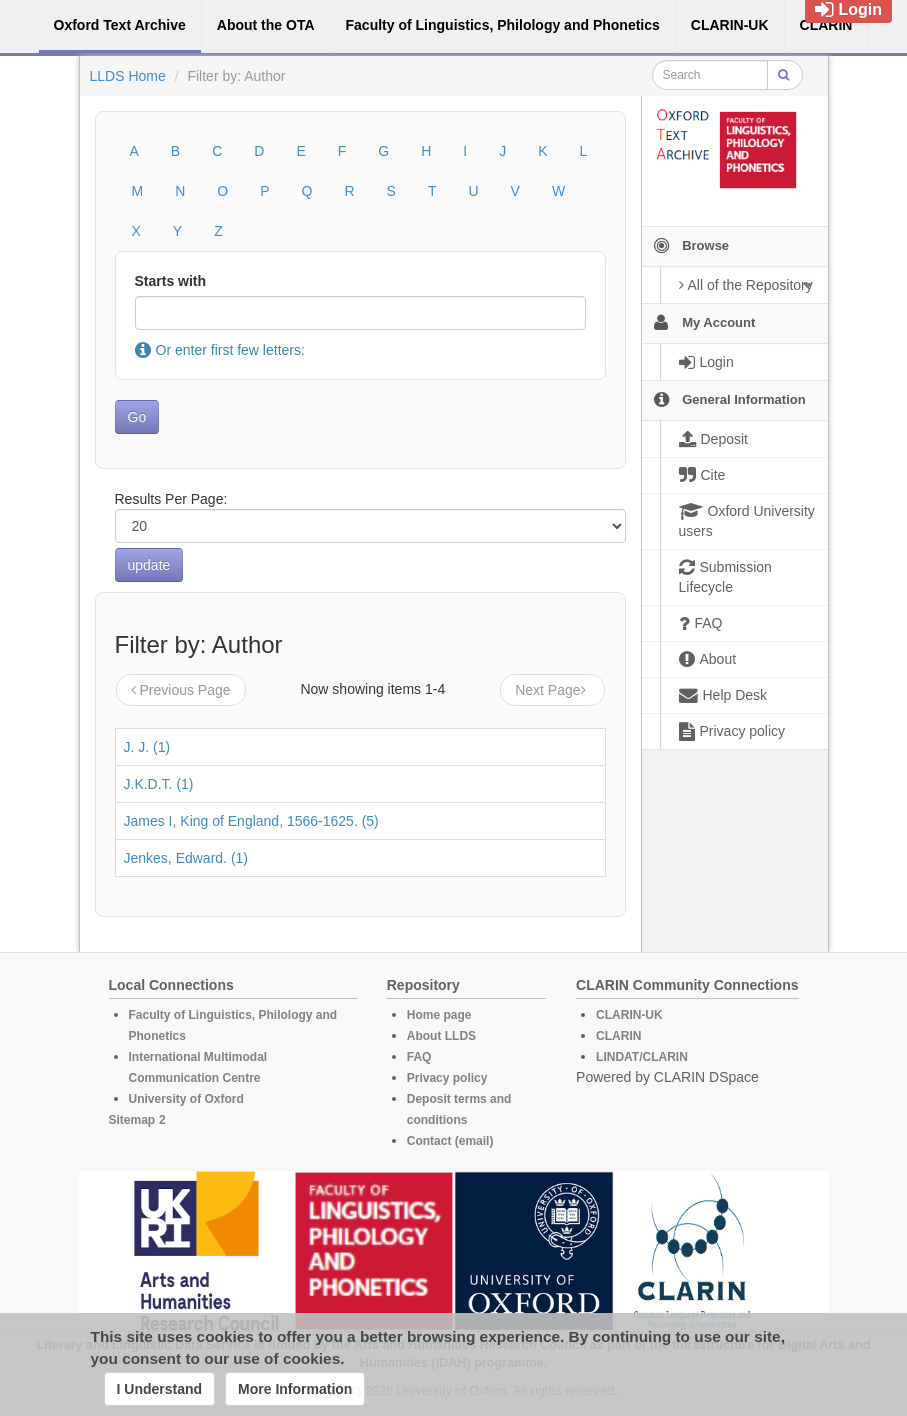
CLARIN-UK (629, 1015)
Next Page (552, 690)
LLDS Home (128, 76)
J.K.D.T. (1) (159, 784)
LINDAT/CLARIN (642, 1057)
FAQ (419, 1057)
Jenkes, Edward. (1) (186, 858)
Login (848, 9)
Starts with (171, 281)
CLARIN (618, 1036)
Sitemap (132, 1120)
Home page (439, 1015)
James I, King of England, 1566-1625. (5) (251, 821)
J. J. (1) (147, 747)
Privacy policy (447, 1078)
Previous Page (181, 690)
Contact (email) (450, 1141)
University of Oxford (186, 1099)
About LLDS (441, 1036)
